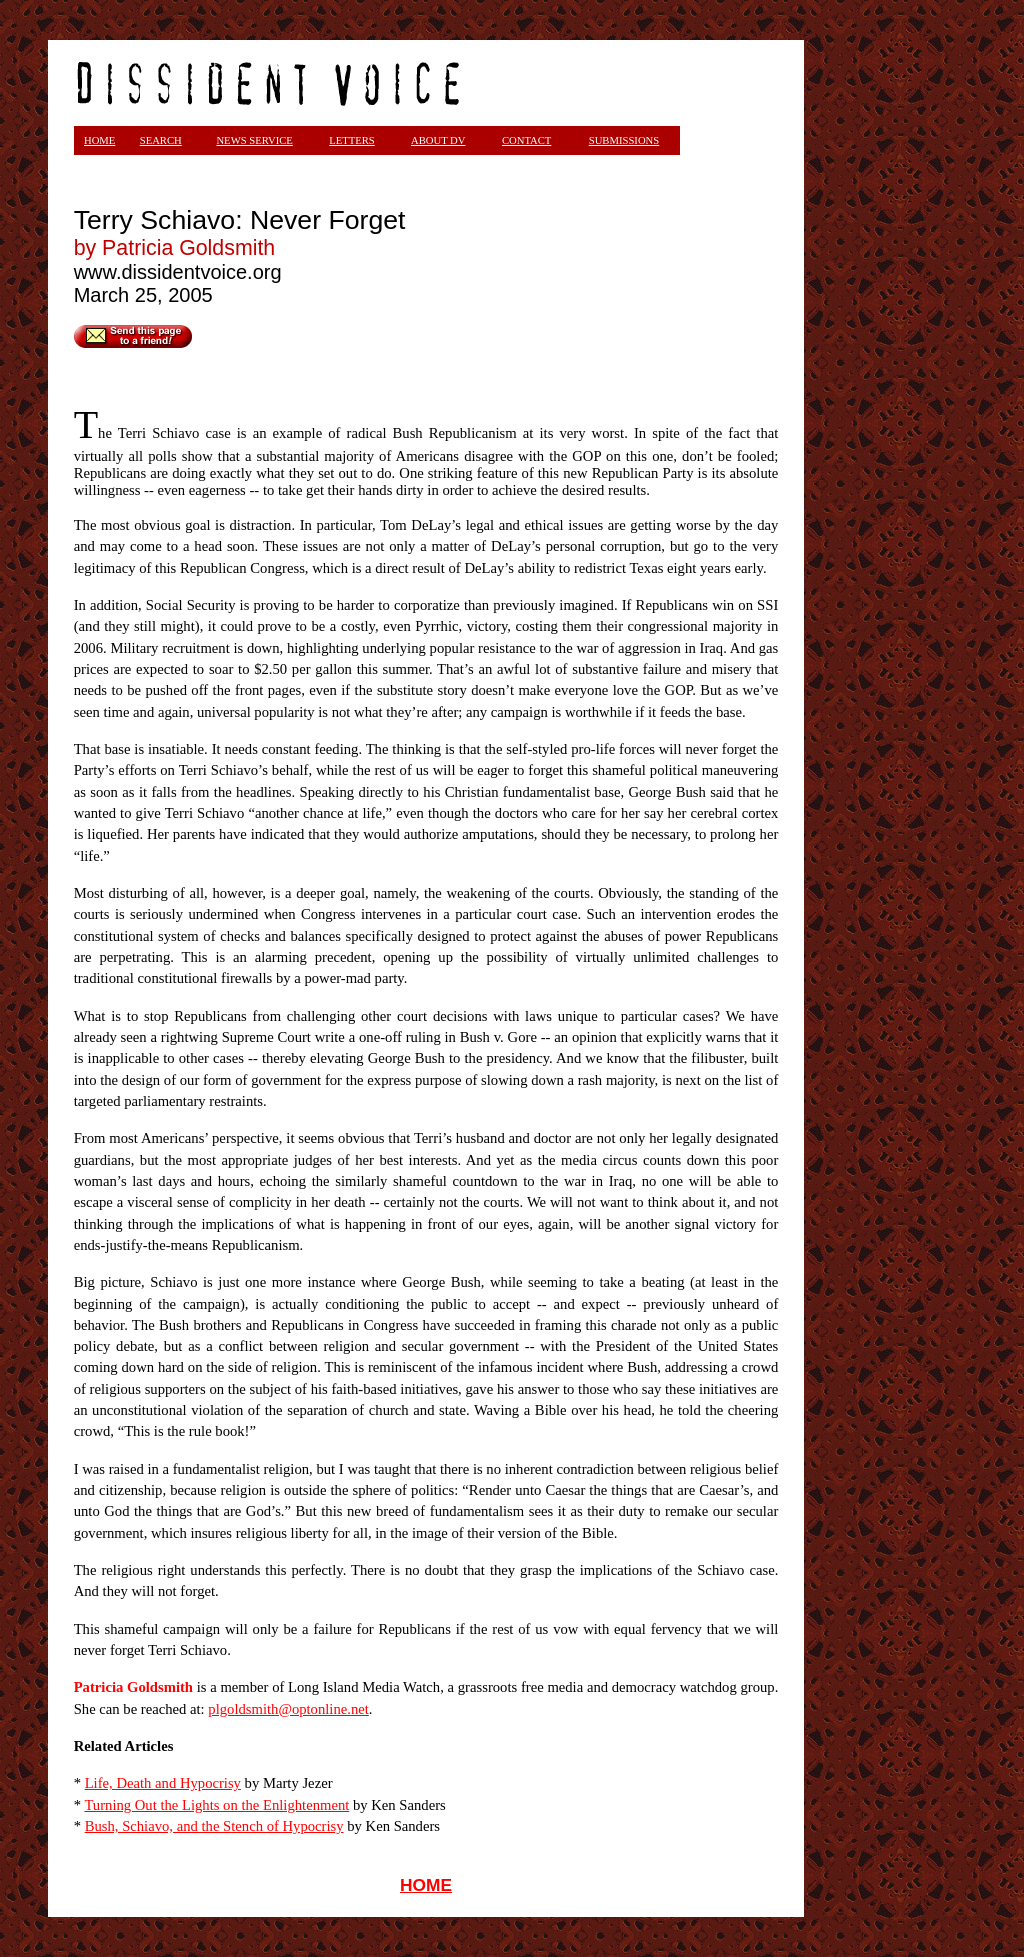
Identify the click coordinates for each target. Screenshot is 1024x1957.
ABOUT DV (438, 140)
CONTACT (526, 140)
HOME (426, 1885)
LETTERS (352, 140)
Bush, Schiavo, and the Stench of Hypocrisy (214, 1826)
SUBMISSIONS (624, 140)
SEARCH (161, 140)
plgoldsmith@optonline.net (288, 1709)
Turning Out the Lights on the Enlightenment (216, 1805)
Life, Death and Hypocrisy (163, 1783)
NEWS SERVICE (254, 140)
